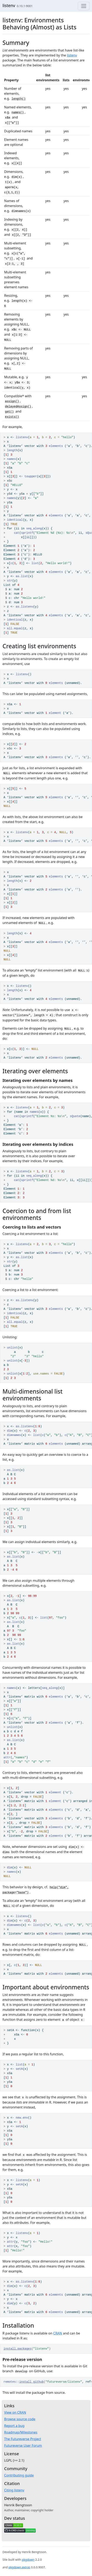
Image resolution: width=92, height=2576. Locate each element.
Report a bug (14, 2425)
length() (19, 99)
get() (9, 411)
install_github (31, 2381)
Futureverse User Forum (23, 2445)
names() (18, 112)
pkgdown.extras (19, 2567)
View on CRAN (15, 2412)
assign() (12, 401)
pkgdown (28, 2560)
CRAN (57, 2333)
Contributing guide (19, 2475)
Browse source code (19, 2419)
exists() (12, 417)
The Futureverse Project (22, 2439)
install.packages (17, 2348)
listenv (8, 5)
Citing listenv (14, 2490)
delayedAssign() (18, 406)
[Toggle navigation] (84, 6)
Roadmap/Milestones (20, 2432)
